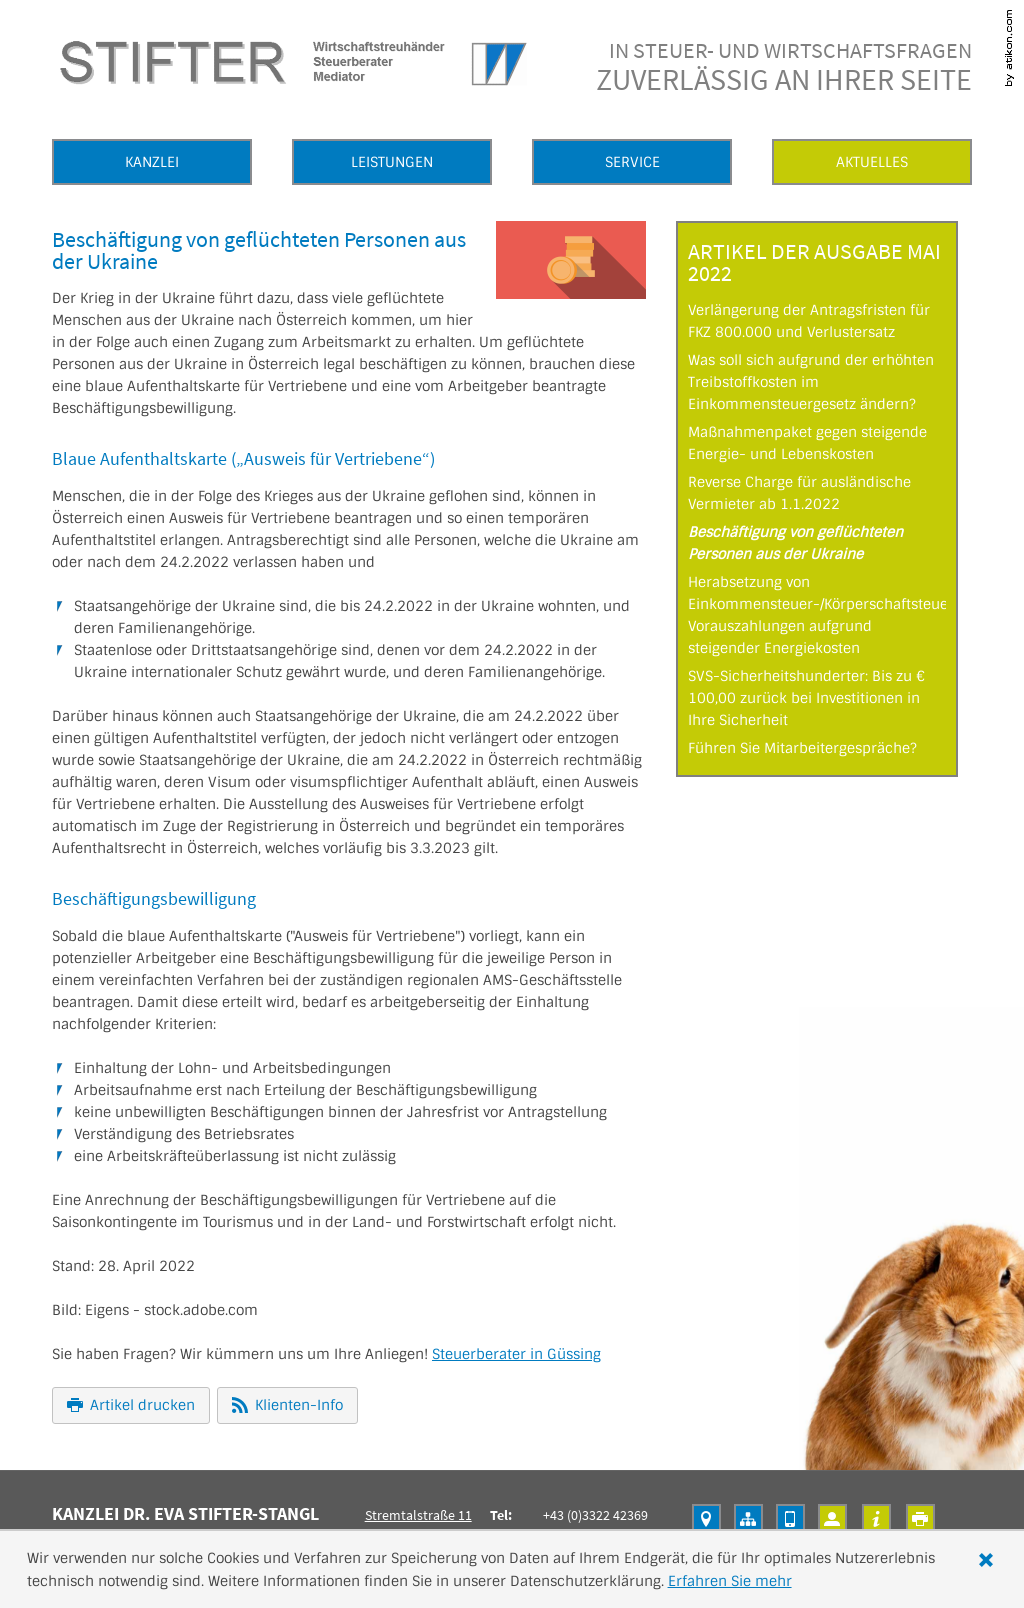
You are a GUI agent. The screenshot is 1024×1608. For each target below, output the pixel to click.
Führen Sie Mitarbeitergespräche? (802, 748)
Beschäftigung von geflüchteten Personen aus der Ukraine (795, 543)
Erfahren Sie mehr (730, 1581)
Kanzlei (152, 162)
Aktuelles (872, 162)
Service (632, 162)
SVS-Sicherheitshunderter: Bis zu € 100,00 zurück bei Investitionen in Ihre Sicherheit (806, 698)
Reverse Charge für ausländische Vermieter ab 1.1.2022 (799, 493)
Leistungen (392, 162)
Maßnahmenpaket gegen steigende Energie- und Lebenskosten (807, 443)
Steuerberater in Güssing (516, 1354)
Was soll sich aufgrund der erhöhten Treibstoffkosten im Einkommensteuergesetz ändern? (811, 382)
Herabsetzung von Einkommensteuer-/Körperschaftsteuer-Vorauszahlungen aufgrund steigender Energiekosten (817, 615)
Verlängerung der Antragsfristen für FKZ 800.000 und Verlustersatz (809, 321)
